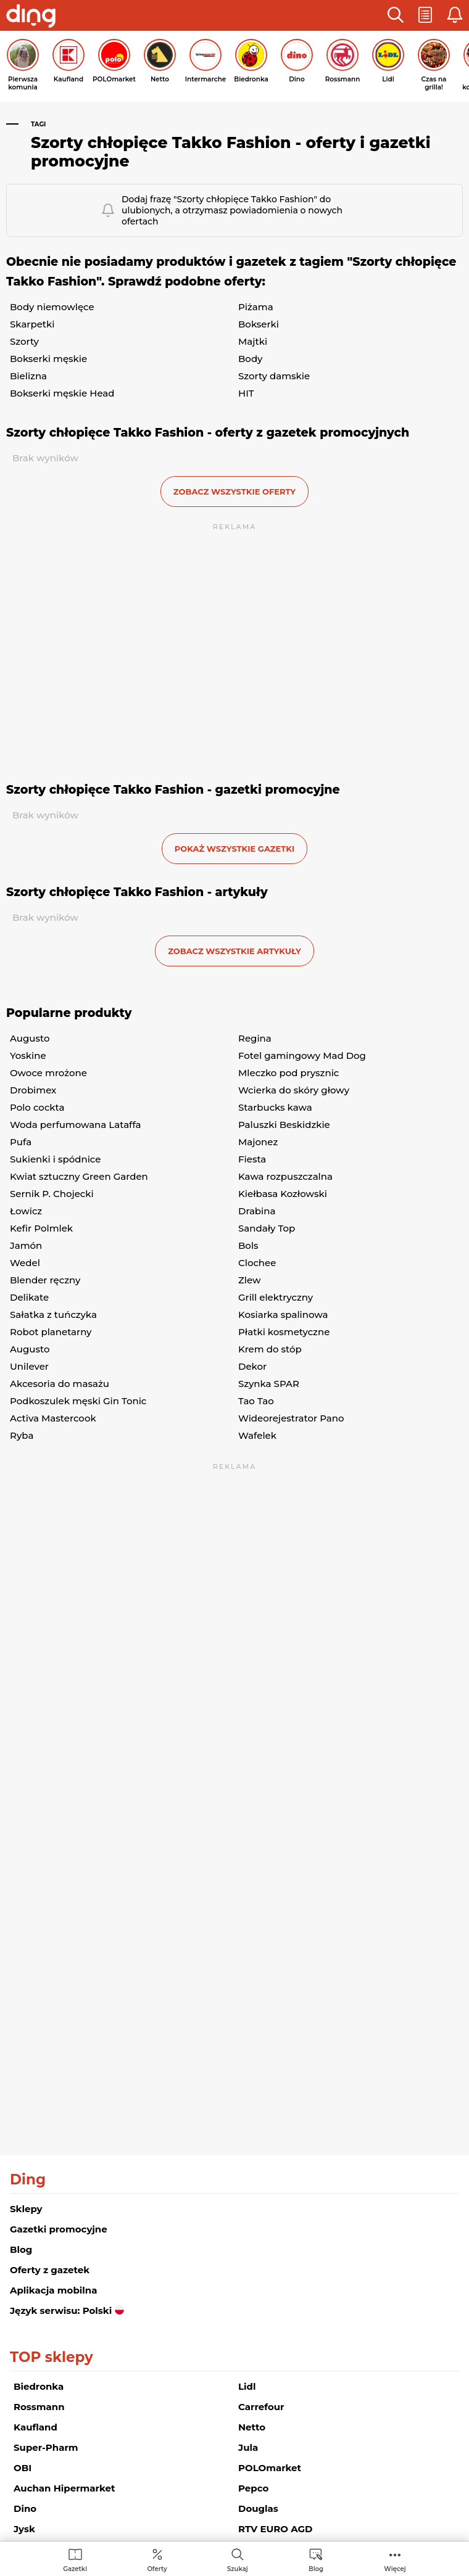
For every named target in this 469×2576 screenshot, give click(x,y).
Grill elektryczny (275, 1297)
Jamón (26, 1245)
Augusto (29, 1038)
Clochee (257, 1263)
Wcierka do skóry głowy (293, 1090)
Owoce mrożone (48, 1073)
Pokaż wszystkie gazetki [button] (234, 849)
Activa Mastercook (53, 1418)
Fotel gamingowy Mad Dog (302, 1055)
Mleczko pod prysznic (288, 1073)
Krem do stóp (270, 1349)
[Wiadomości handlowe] (316, 2559)
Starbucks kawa (275, 1107)
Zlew (249, 1280)
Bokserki (258, 324)
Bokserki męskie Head (62, 393)
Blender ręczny (45, 1280)
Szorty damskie (274, 376)
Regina (255, 1038)
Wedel (25, 1263)
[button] (396, 15)
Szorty (24, 341)
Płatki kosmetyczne (284, 1332)
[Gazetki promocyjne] (75, 2559)
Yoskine (28, 1055)
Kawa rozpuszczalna (285, 1176)
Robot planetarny (51, 1332)
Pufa (20, 1142)
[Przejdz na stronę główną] (31, 17)
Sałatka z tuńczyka (53, 1314)
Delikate (29, 1297)
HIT (246, 393)
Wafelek (257, 1435)
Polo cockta (37, 1107)
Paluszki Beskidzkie (284, 1124)
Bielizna (28, 376)
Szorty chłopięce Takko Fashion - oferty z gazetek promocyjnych (207, 433)
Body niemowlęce (52, 307)
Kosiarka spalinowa (283, 1314)
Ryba (21, 1435)
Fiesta (252, 1159)
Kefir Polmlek (41, 1228)
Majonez (258, 1142)
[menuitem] (75, 2559)
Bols (248, 1245)
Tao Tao (256, 1401)
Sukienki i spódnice (55, 1159)
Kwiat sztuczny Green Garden (79, 1176)
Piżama (255, 307)
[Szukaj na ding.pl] (237, 2559)
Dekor (252, 1366)
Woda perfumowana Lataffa (75, 1124)
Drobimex (33, 1090)
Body (250, 358)
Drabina (256, 1211)
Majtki (252, 341)
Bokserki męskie (48, 358)
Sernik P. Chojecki (52, 1194)
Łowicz (26, 1211)
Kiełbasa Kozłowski (282, 1194)
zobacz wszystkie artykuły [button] (234, 951)
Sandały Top (266, 1228)
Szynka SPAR (268, 1383)
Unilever (29, 1366)
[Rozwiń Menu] (394, 2559)
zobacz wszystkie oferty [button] (234, 491)
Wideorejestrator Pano (291, 1418)
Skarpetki (32, 324)
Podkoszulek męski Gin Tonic (78, 1401)
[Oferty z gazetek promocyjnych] (157, 2559)
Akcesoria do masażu (59, 1383)
